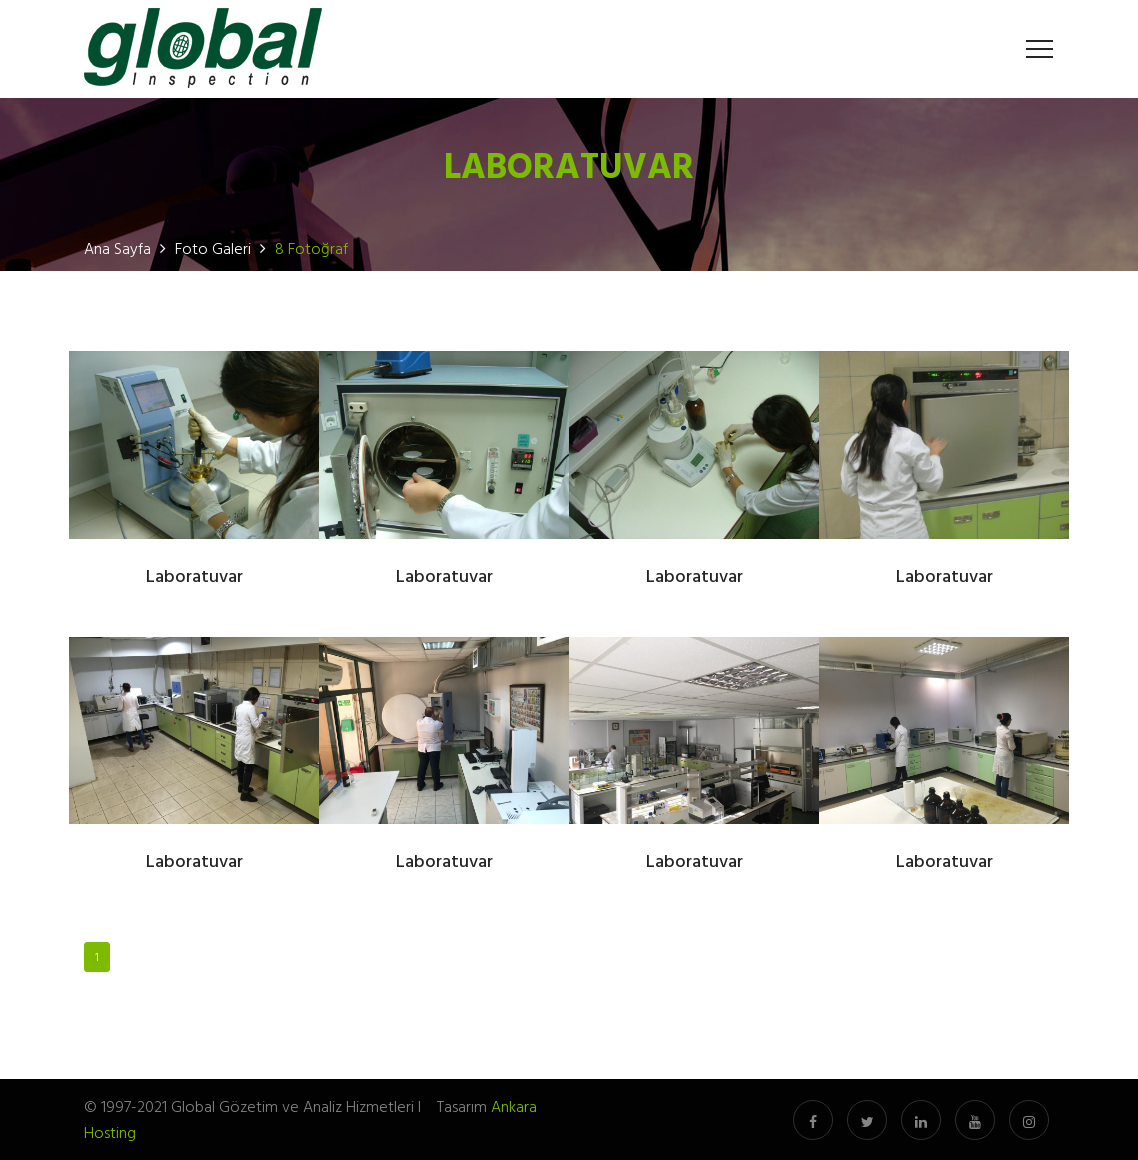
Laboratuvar (194, 577)
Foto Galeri (213, 248)
